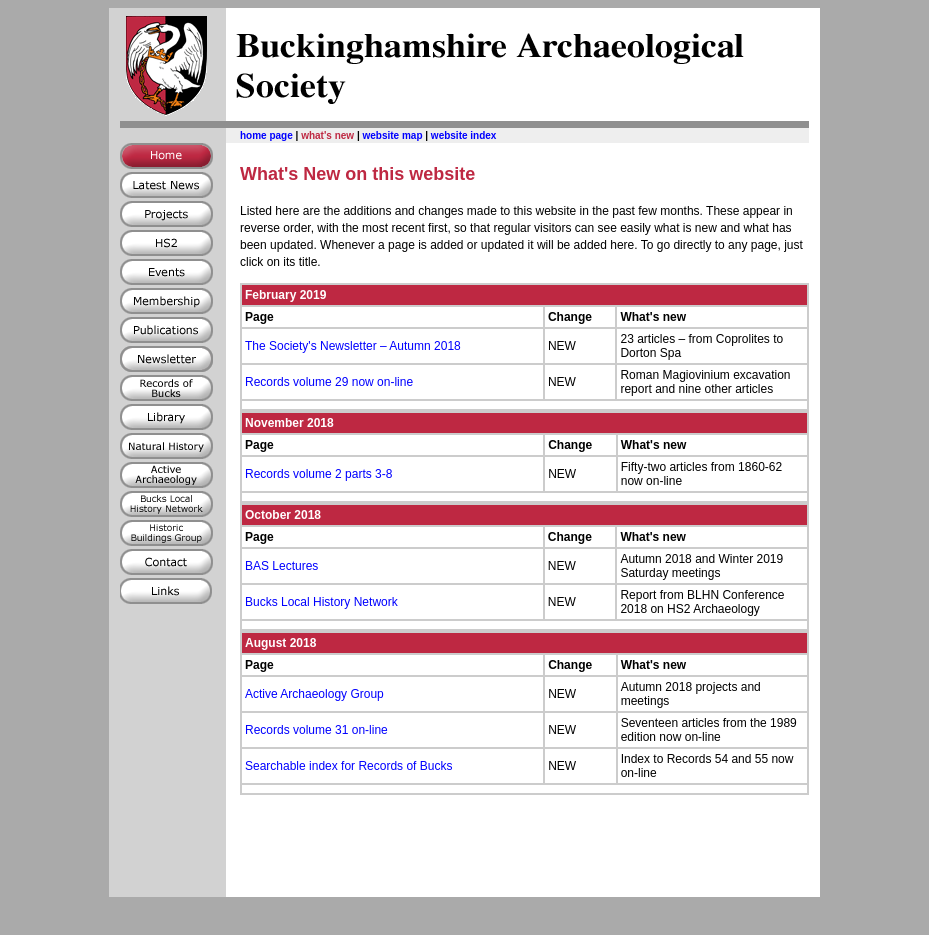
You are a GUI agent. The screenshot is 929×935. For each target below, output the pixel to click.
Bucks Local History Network (321, 602)
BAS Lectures (281, 566)
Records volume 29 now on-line (329, 382)
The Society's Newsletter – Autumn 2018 (353, 346)
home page (266, 135)
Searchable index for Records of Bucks (348, 766)
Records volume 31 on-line (316, 730)
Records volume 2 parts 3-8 (318, 474)
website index (464, 135)
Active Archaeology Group (314, 694)
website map (392, 135)
